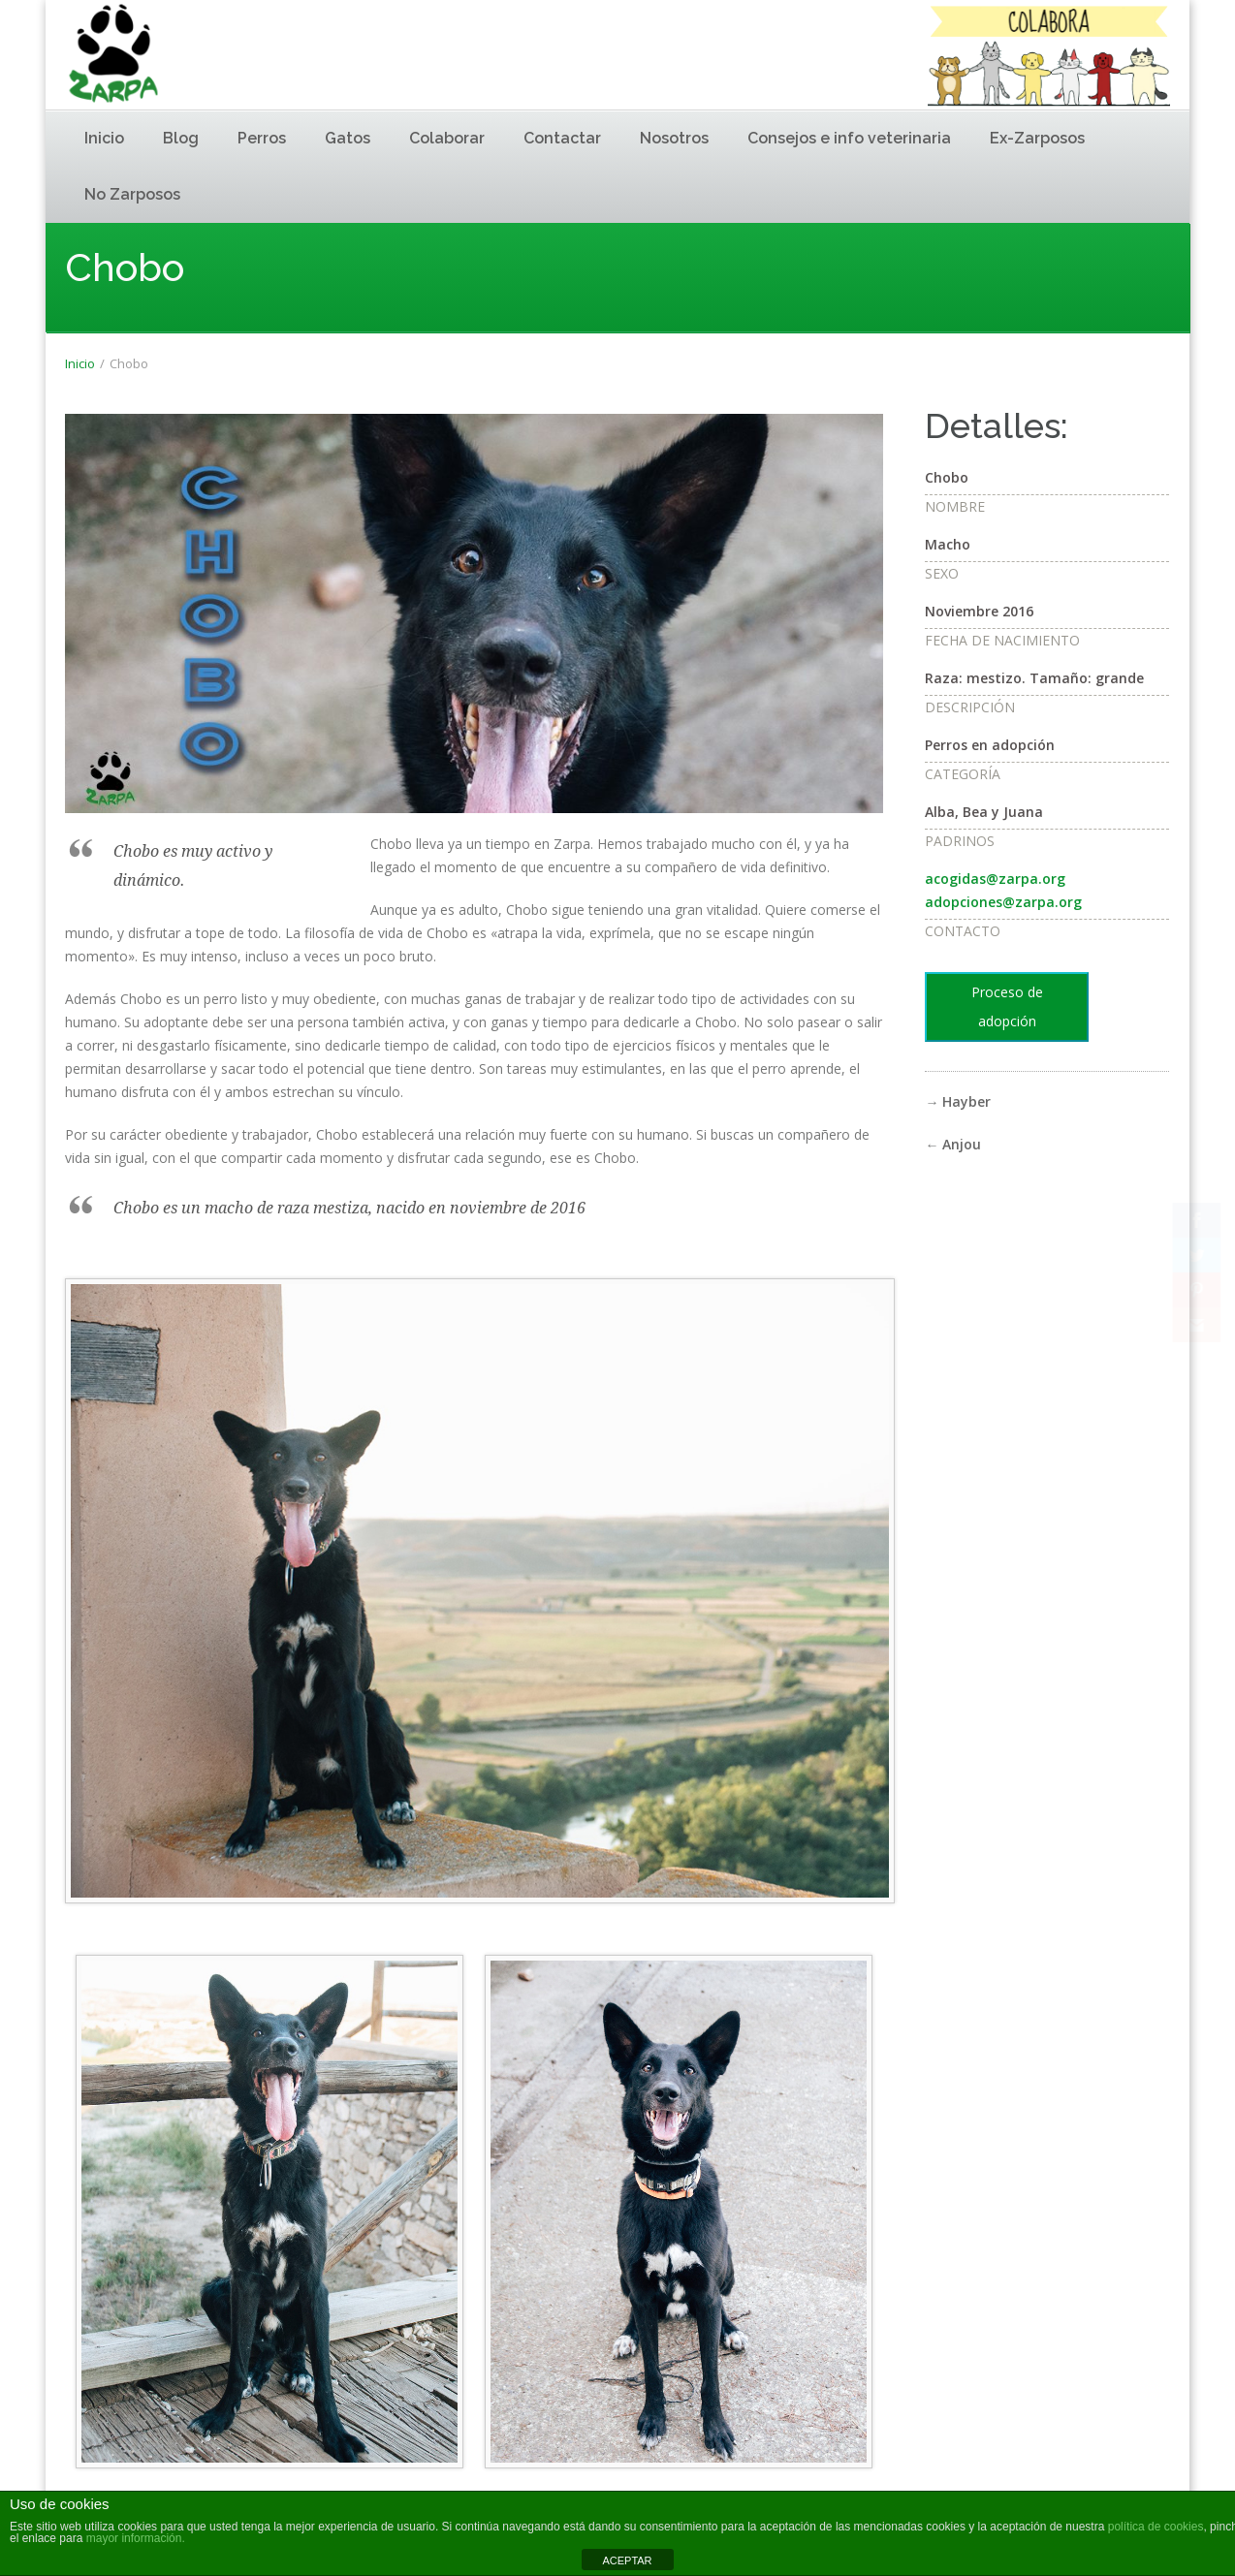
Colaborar (447, 138)
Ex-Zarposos (1037, 138)
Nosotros (674, 138)
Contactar (562, 138)
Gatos (347, 138)
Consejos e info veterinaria (849, 138)
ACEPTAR (626, 2560)
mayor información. (133, 2538)
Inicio (104, 138)
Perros (262, 138)
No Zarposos (132, 194)
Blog (181, 138)
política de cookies (1156, 2526)
